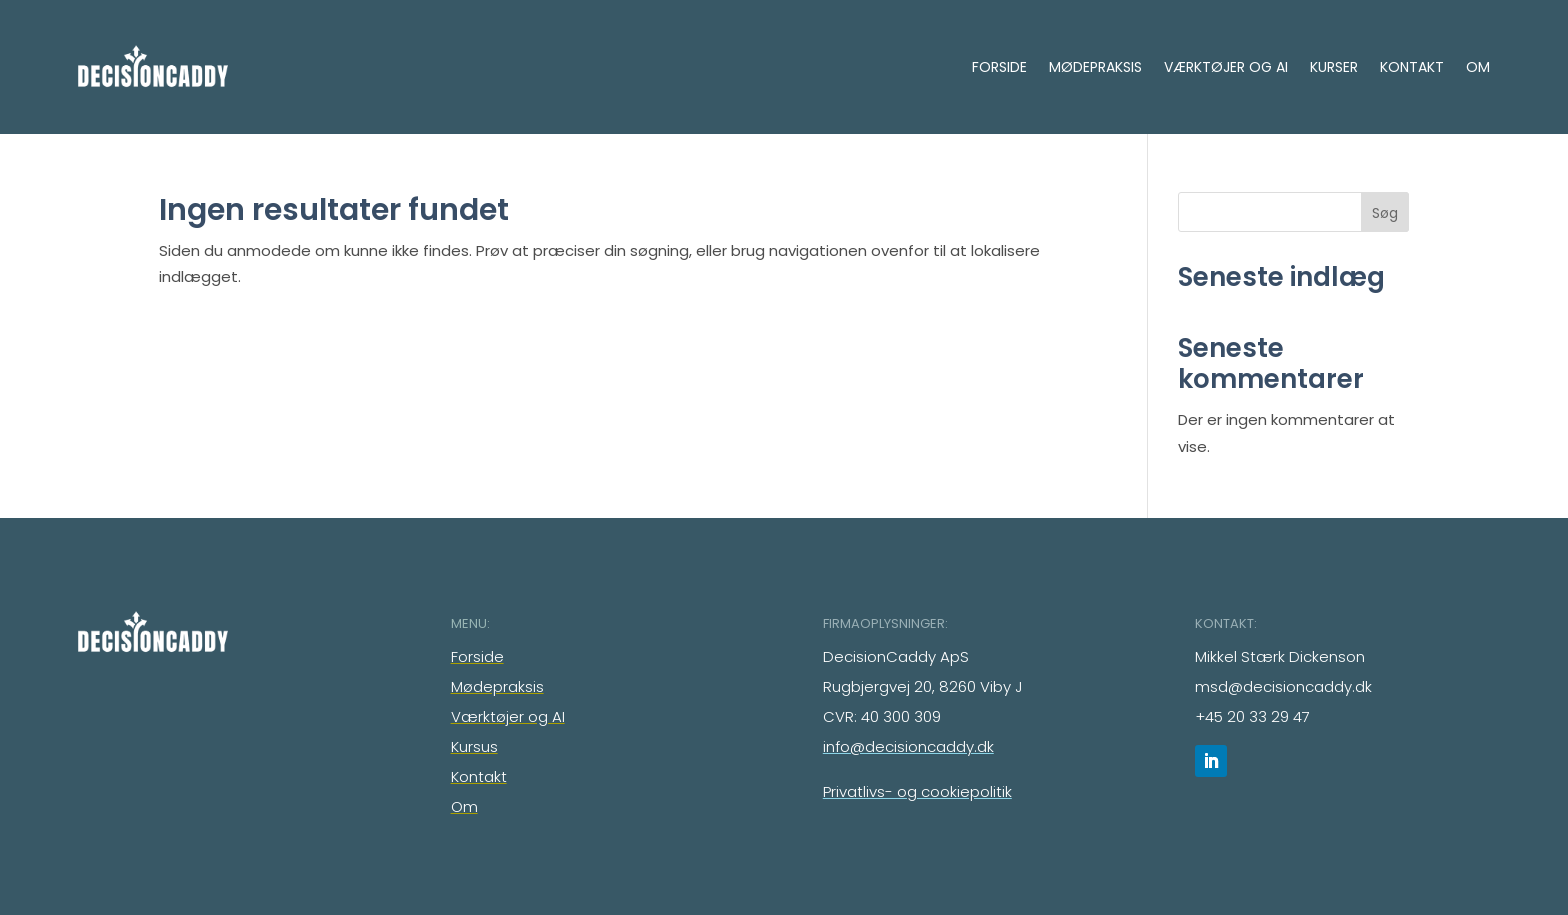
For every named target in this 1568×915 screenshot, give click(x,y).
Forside (999, 67)
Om (1478, 67)
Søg (1385, 213)
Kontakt (1412, 67)
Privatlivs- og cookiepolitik (917, 791)
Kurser (1334, 67)
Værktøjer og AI (1226, 67)
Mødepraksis (1095, 67)
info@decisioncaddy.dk (908, 746)
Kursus (474, 746)
